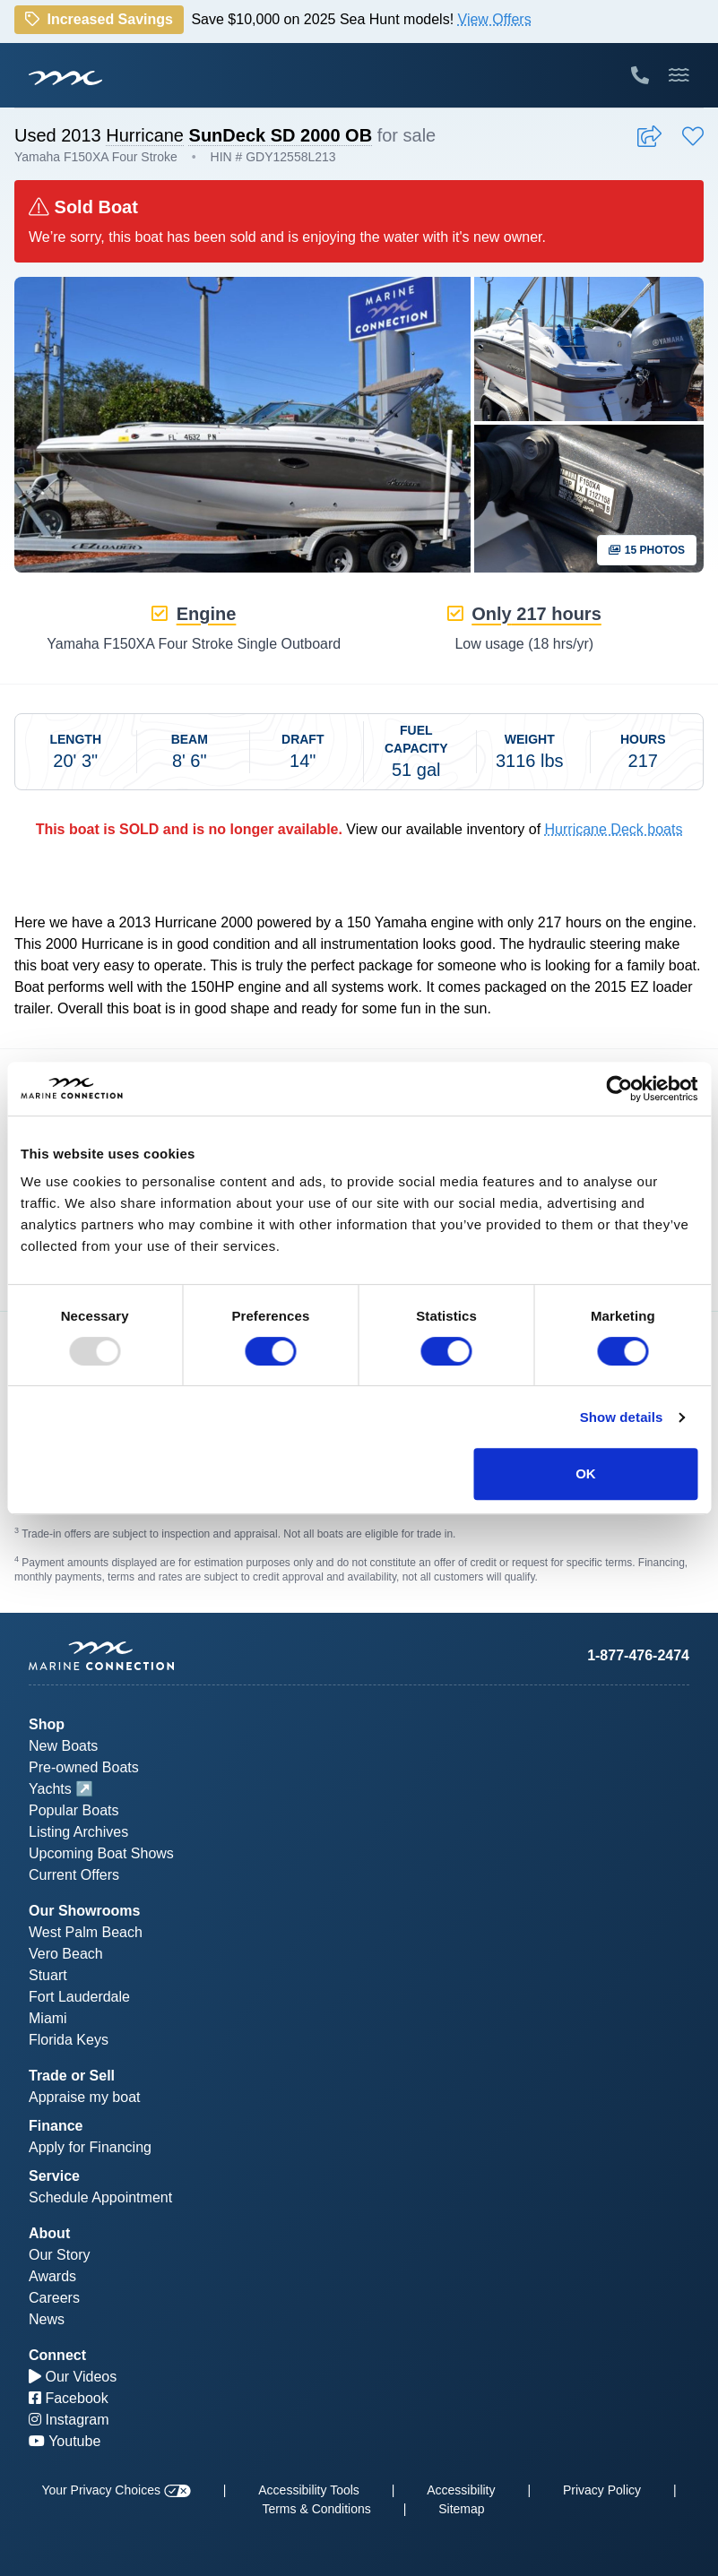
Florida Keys (68, 2039)
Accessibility (461, 2490)
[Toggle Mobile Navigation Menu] (679, 75)
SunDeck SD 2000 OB (281, 135)
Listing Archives (78, 1831)
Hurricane (145, 135)
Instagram (69, 2419)
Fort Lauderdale (79, 1996)
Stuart (48, 1975)
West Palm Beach (86, 1932)
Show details (621, 1417)
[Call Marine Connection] (640, 75)
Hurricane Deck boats (614, 829)
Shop (47, 1724)
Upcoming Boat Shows (101, 1853)
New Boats (63, 1745)
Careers (54, 2297)
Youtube (64, 2441)
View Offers (495, 19)
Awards (52, 2276)
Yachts (50, 1788)
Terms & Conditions (316, 2509)
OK (585, 1473)
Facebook (68, 2398)
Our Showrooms (84, 1910)
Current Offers (74, 1874)
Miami (48, 2018)
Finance (55, 2125)
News (47, 2319)
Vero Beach (66, 1953)
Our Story (59, 2254)
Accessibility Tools (308, 2490)
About (49, 2233)
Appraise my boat (85, 2097)
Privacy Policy (602, 2490)
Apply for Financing (90, 2147)
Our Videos (73, 2376)
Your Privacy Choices (115, 2490)
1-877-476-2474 (638, 1655)
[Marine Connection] (65, 77)
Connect (57, 2355)
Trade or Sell (72, 2075)
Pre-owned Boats (84, 1767)
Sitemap (461, 2509)
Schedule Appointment (100, 2197)
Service (54, 2176)
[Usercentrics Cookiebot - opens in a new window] (619, 1088)
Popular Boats (74, 1810)
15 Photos (647, 550)
